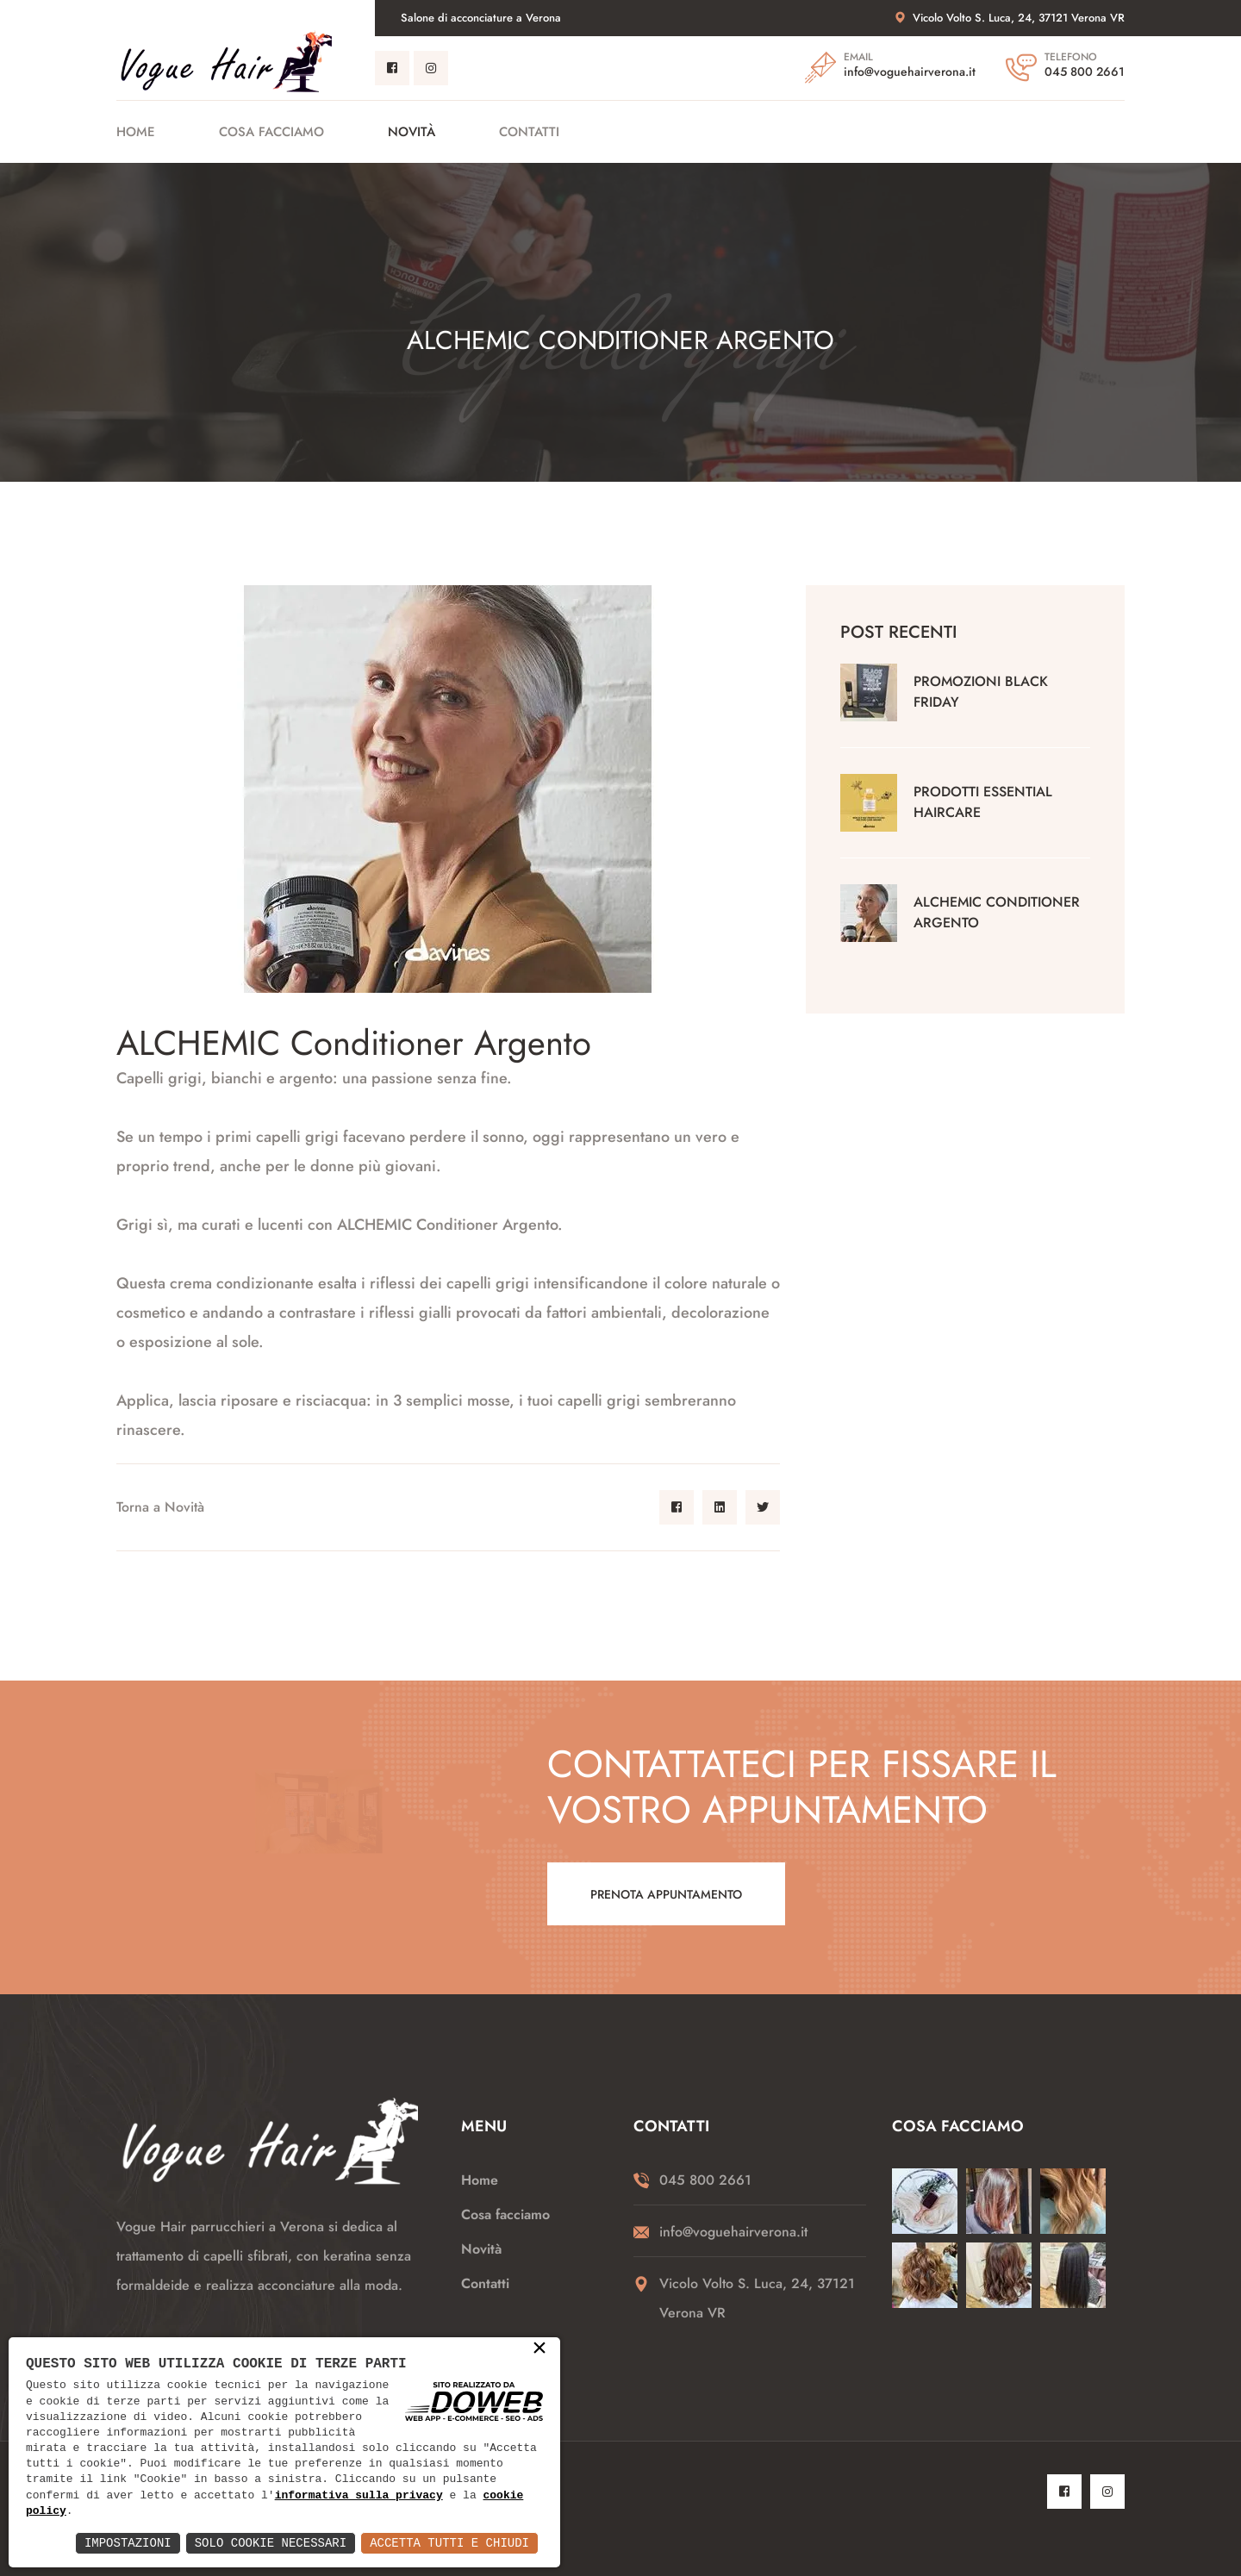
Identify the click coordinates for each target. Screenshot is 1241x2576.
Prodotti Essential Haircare (983, 802)
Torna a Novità (160, 1507)
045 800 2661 (1085, 71)
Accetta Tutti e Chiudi (449, 2543)
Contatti (529, 131)
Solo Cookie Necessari (270, 2543)
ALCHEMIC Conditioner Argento (997, 912)
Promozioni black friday (981, 691)
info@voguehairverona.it (910, 71)
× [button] (539, 2349)
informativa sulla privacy (359, 2496)
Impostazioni (127, 2543)
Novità (411, 131)
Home (135, 131)
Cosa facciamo (271, 131)
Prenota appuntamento (666, 1894)
